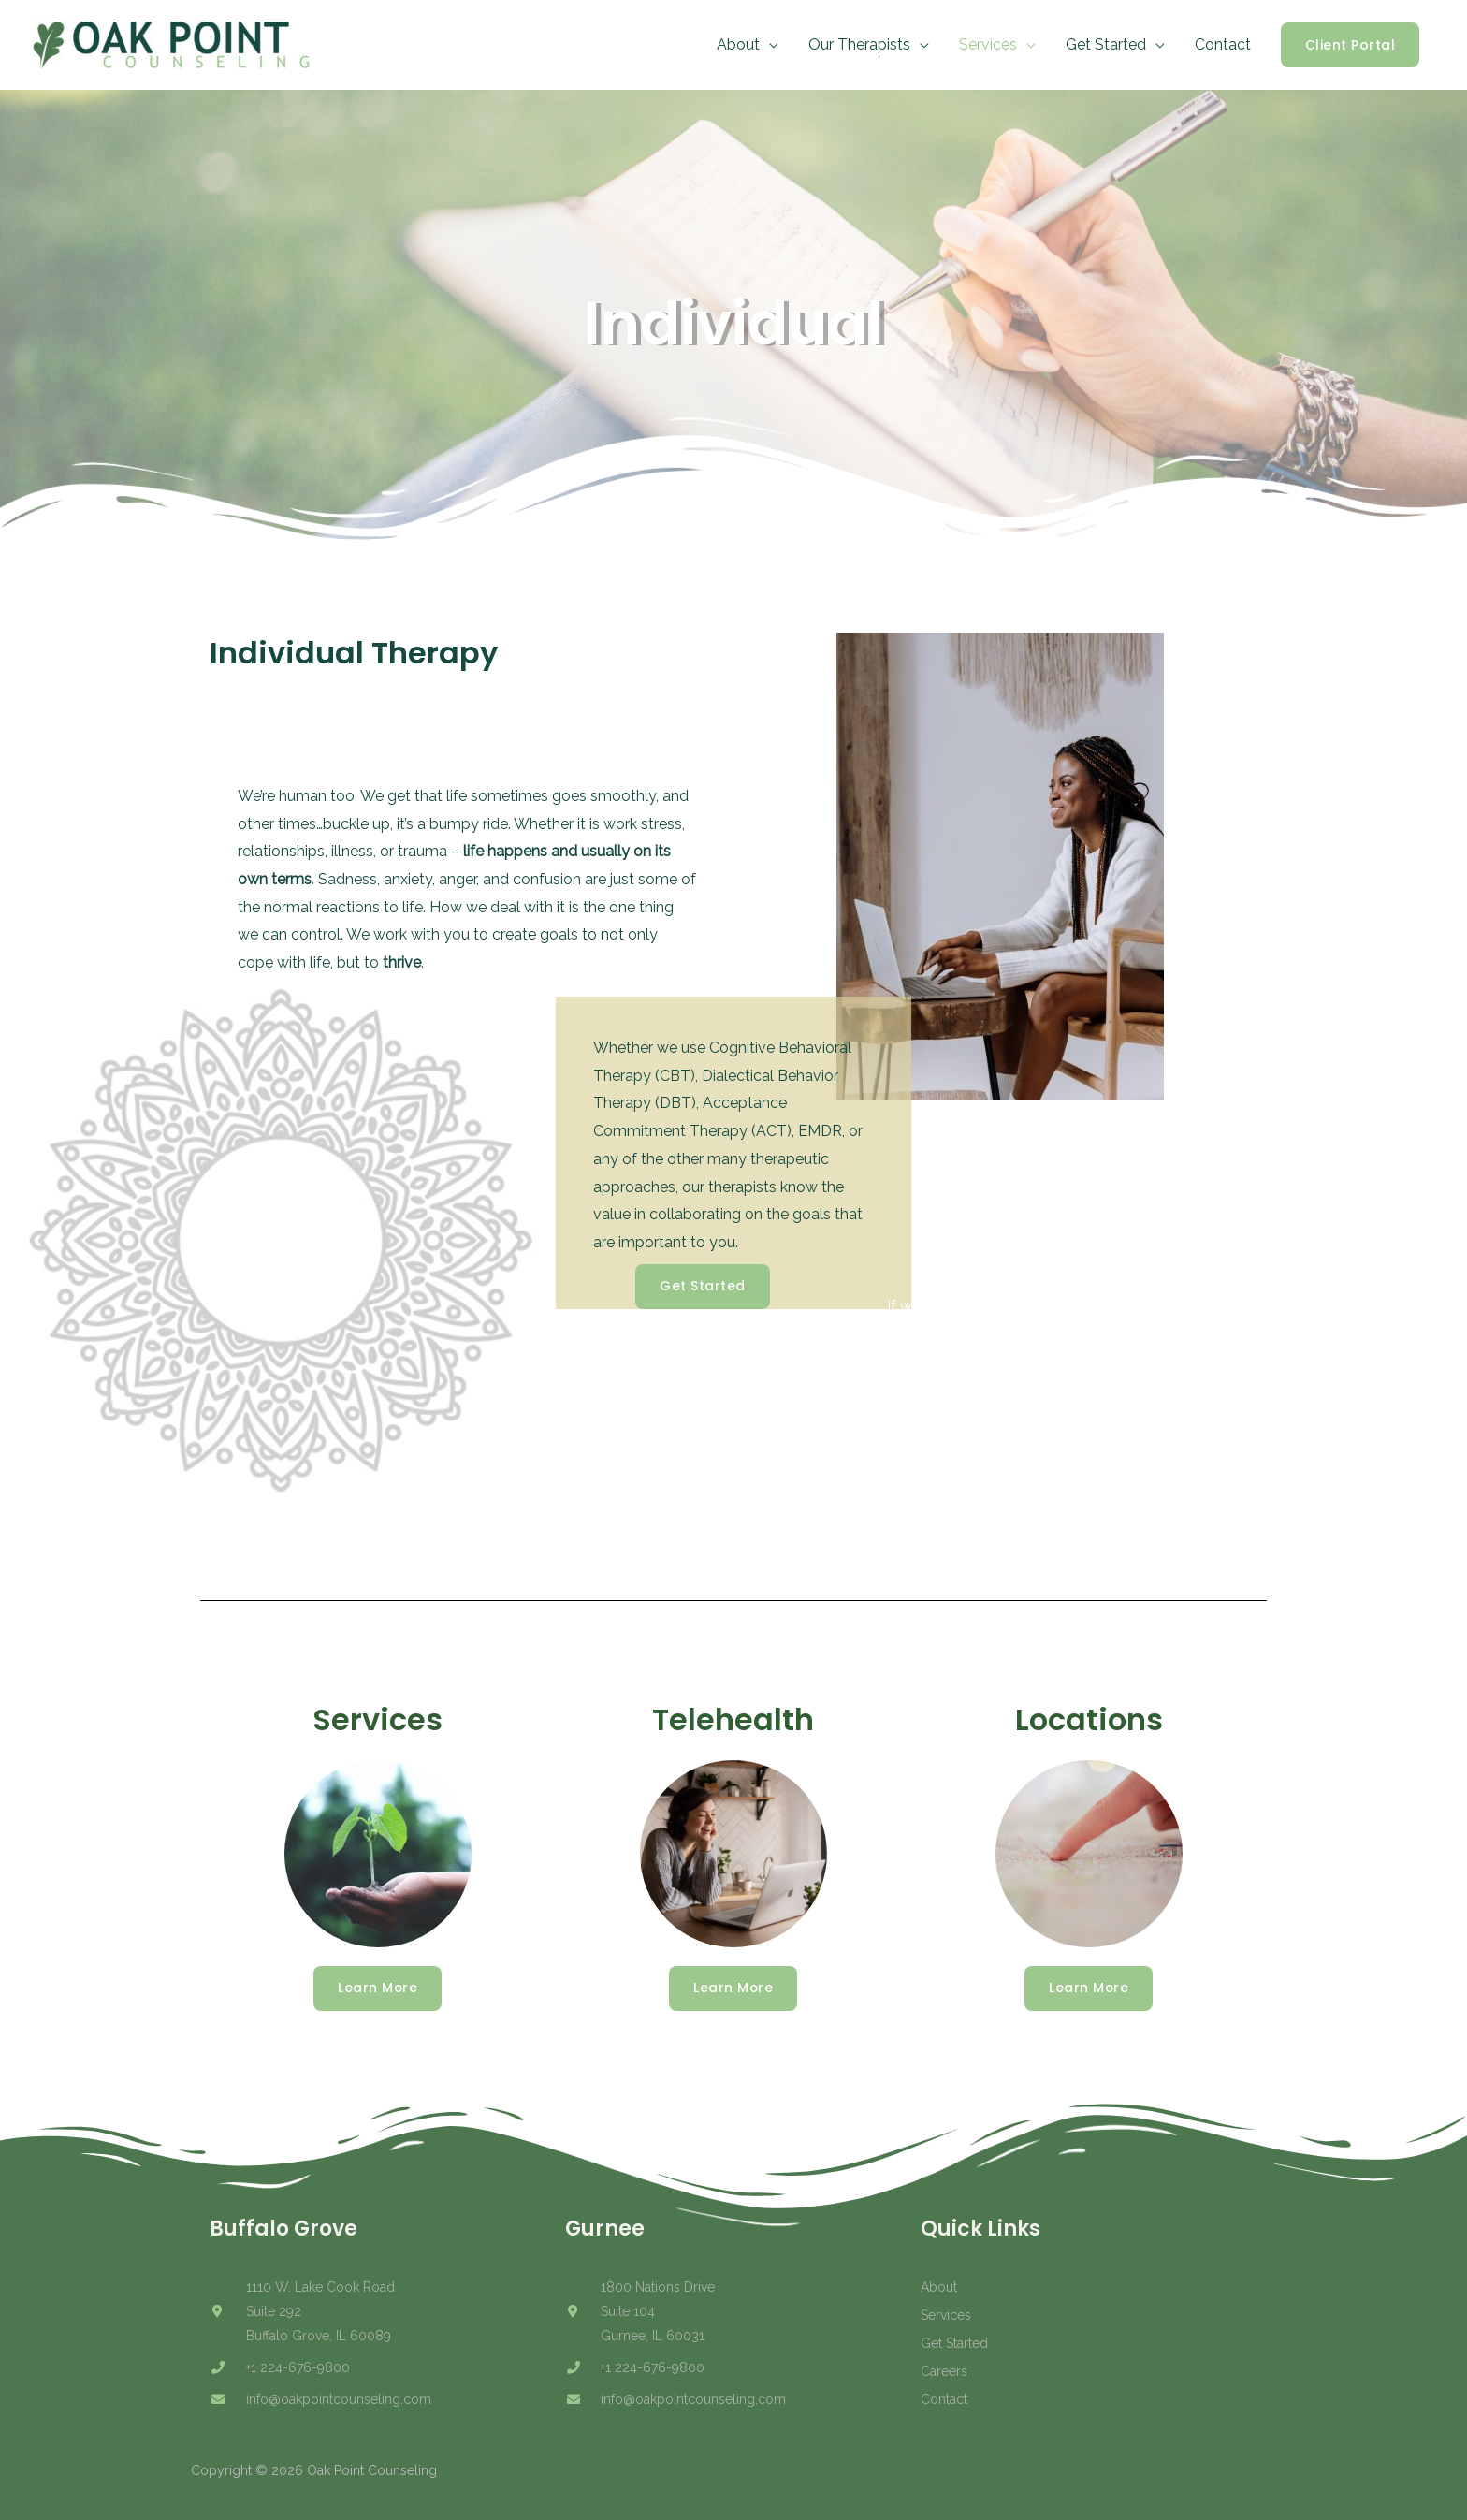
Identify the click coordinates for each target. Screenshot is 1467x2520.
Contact (1223, 44)
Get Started (1106, 44)
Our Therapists (859, 44)
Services (988, 44)
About (738, 44)
